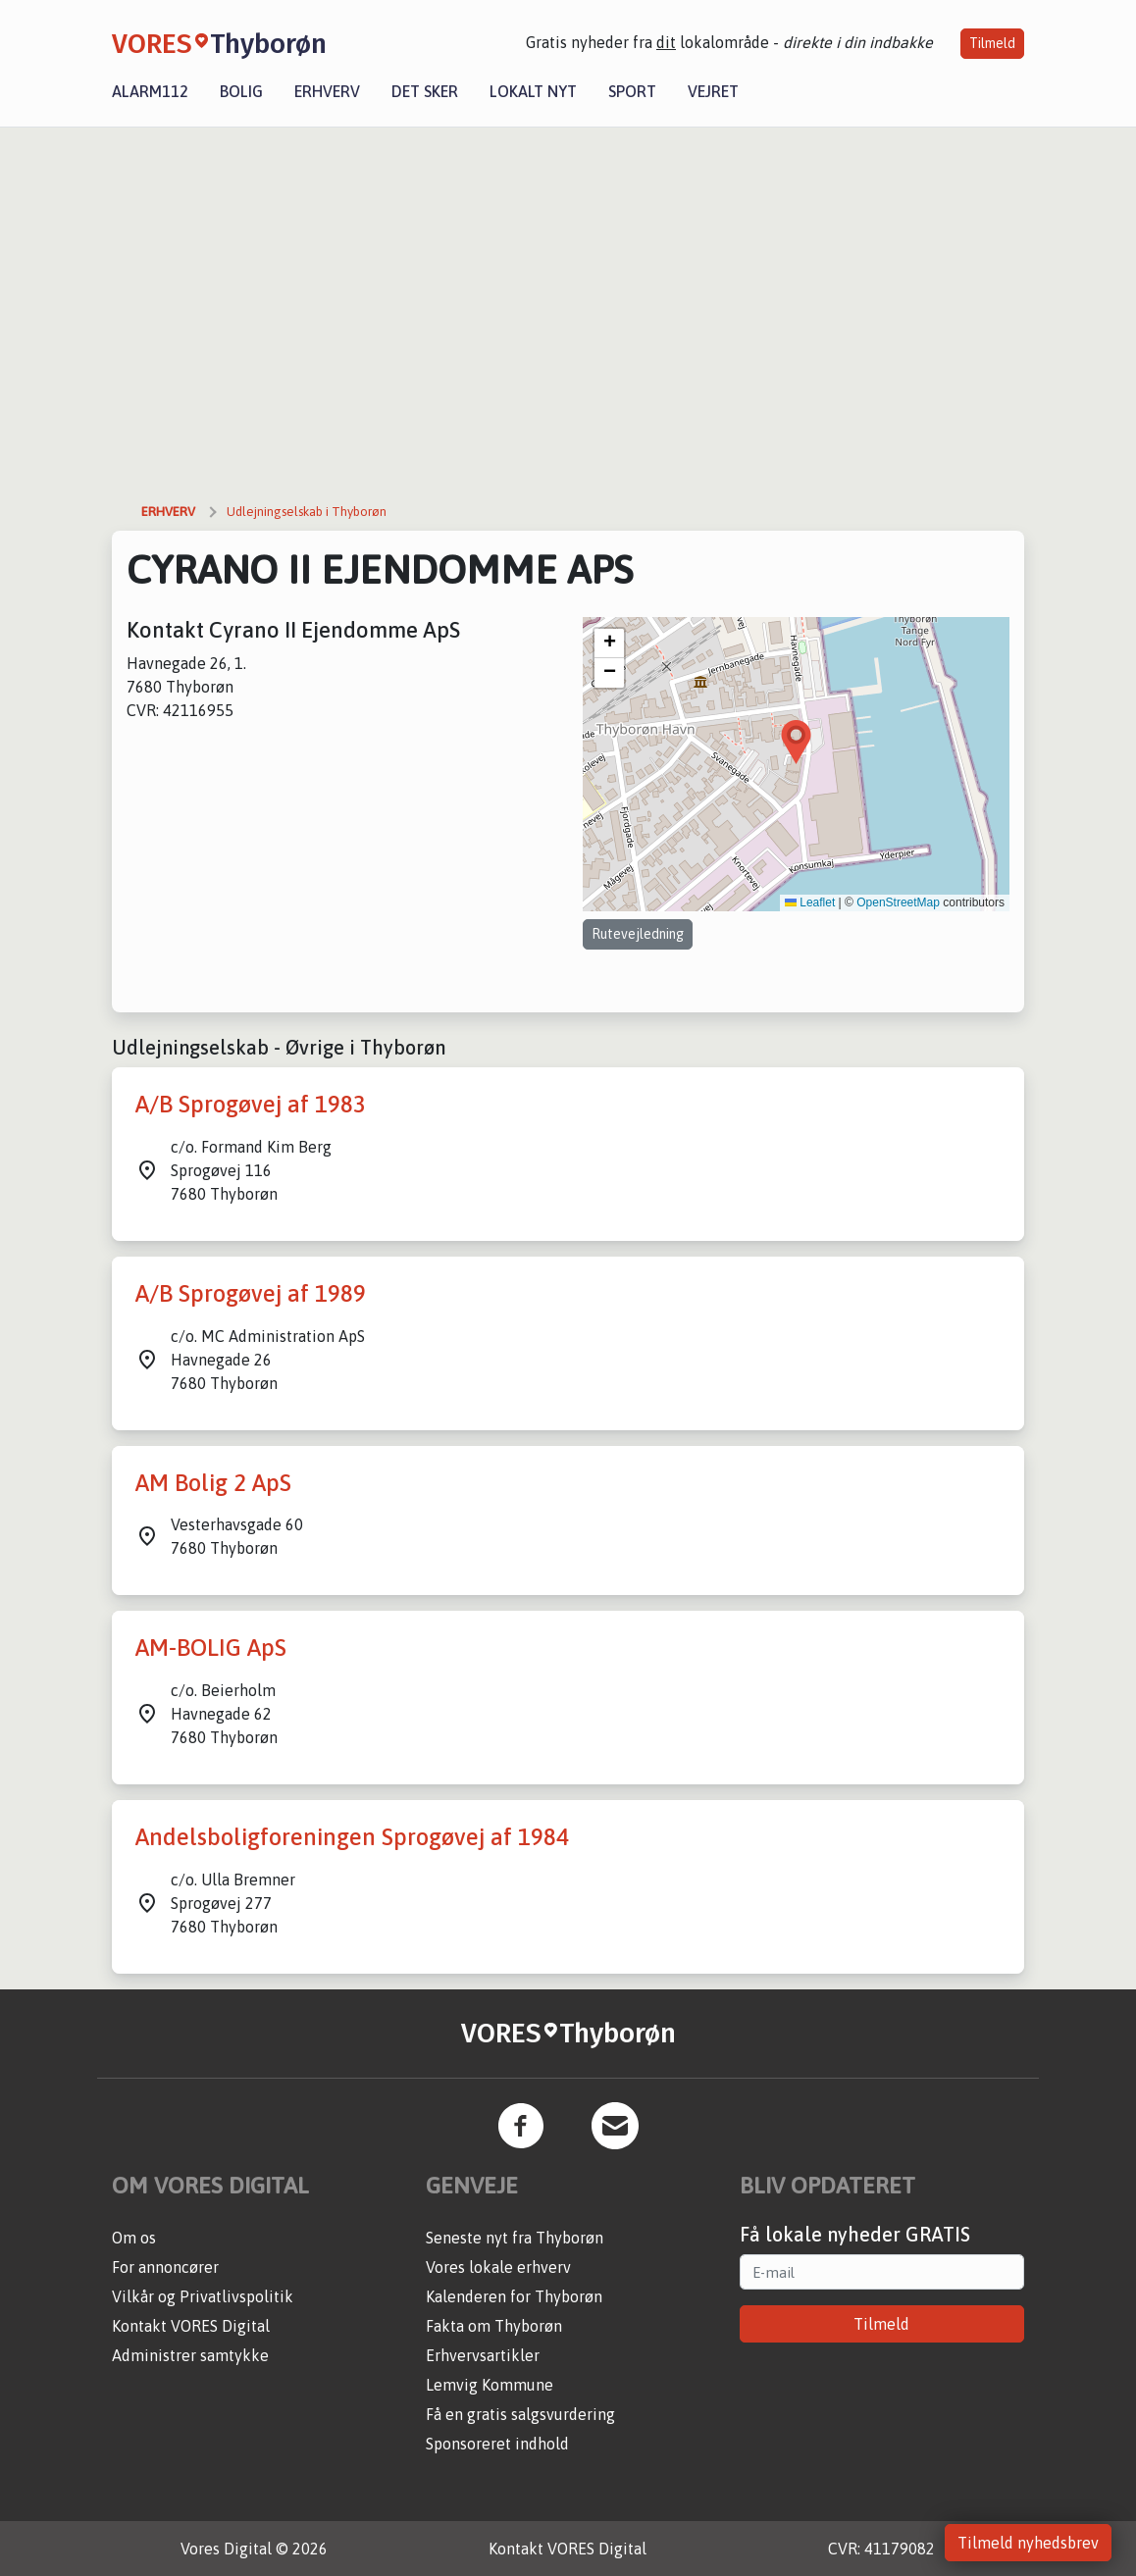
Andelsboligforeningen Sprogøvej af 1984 (352, 1837)
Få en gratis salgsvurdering (520, 2414)
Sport (632, 91)
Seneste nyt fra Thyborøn (514, 2237)
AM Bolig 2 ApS (213, 1482)
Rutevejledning (638, 934)
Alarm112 (150, 91)
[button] (796, 742)
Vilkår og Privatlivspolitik (202, 2296)
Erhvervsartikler (483, 2355)
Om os (134, 2237)
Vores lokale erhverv (498, 2267)
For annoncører (165, 2267)
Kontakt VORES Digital (191, 2326)
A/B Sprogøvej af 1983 (250, 1104)
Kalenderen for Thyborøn (514, 2296)
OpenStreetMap (898, 902)
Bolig (241, 91)
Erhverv (327, 91)
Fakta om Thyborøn (494, 2326)
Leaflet (810, 902)
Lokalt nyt (533, 91)
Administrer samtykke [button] (190, 2355)
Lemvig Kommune (489, 2385)
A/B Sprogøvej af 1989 (250, 1293)
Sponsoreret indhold (497, 2443)
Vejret (713, 91)
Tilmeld (992, 43)
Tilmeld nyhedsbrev (1028, 2542)
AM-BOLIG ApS (210, 1647)
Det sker (424, 91)
